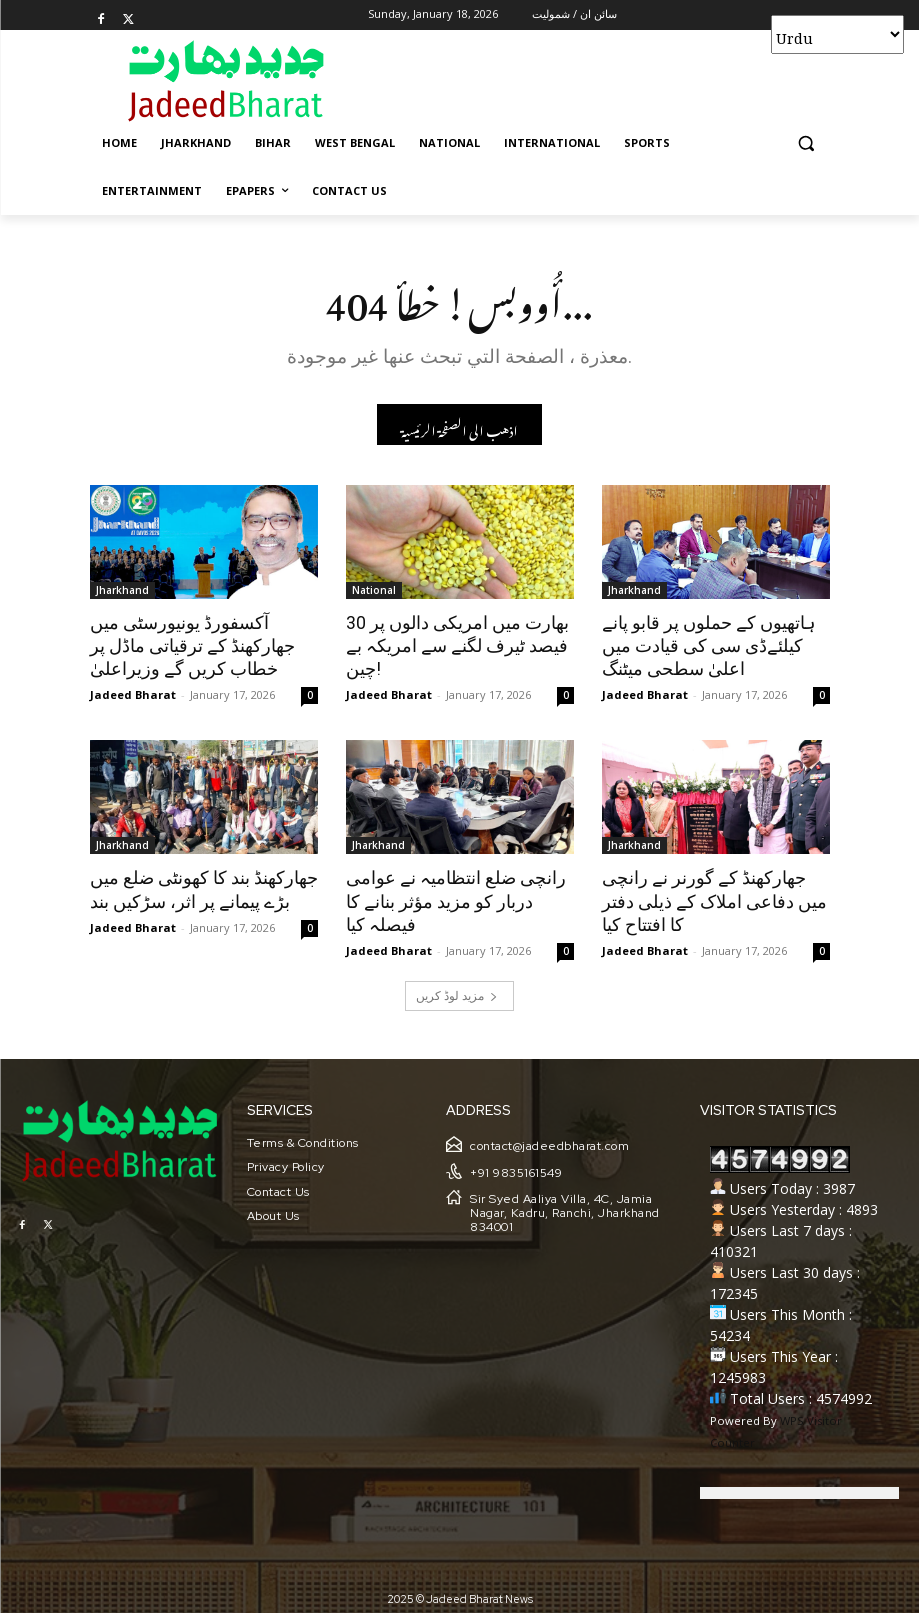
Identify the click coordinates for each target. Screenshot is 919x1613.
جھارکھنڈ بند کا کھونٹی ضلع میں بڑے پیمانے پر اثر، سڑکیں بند (199, 886)
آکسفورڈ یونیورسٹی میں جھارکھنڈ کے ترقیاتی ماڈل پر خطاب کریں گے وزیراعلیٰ (187, 645)
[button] (806, 143)
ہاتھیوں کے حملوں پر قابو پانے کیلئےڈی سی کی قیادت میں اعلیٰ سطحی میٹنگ (705, 645)
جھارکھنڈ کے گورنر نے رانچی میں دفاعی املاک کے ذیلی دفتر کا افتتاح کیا (714, 897)
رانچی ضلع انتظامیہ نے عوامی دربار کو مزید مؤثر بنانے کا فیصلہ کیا (459, 897)
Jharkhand (122, 590)
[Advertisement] (596, 80)
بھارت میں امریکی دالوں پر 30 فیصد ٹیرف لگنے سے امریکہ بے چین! (452, 645)
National (374, 590)
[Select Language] (837, 34)
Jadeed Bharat (133, 691)
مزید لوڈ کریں (457, 989)
